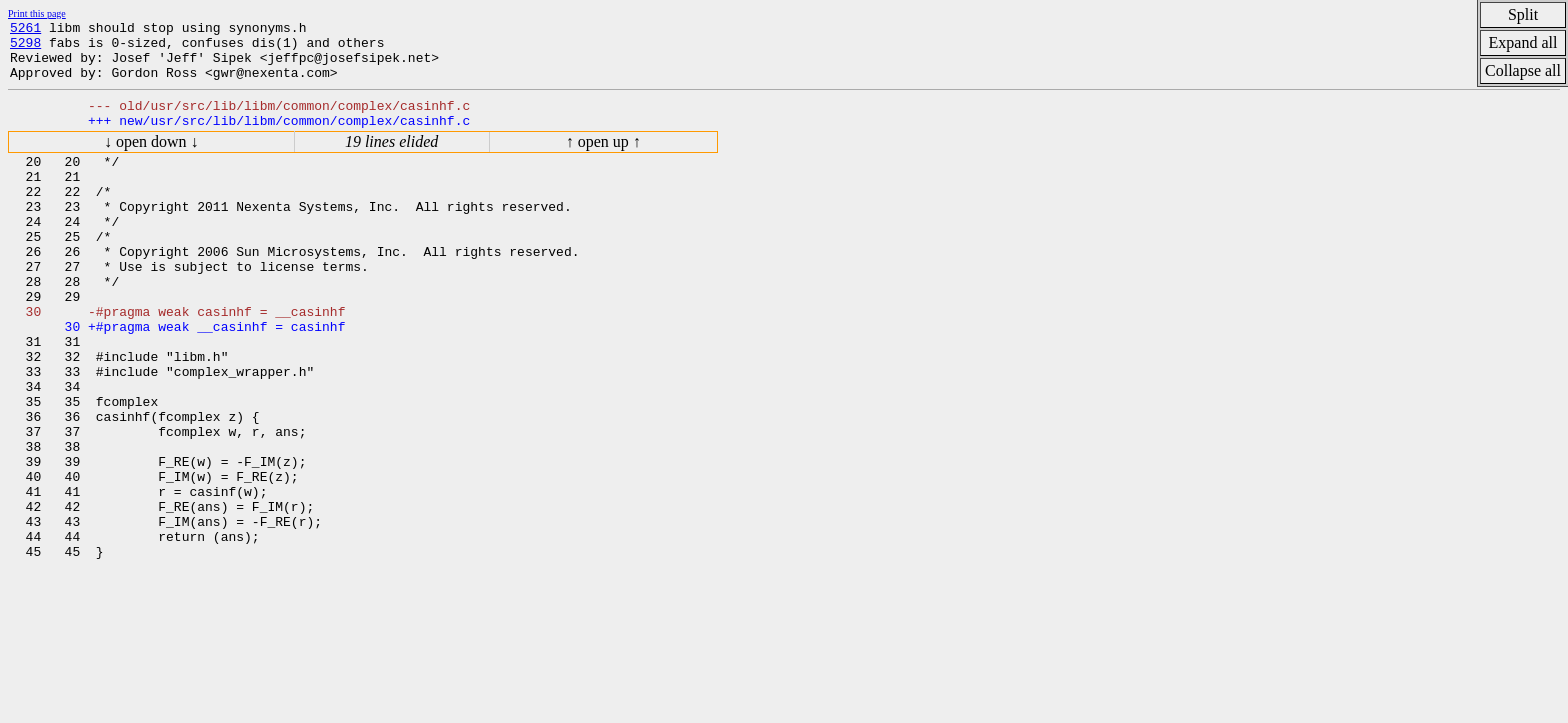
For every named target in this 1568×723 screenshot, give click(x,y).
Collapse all (1523, 70)
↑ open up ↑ (603, 159)
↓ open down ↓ (151, 159)
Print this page (37, 13)
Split (1523, 14)
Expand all (1523, 42)
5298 (25, 48)
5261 (25, 30)
